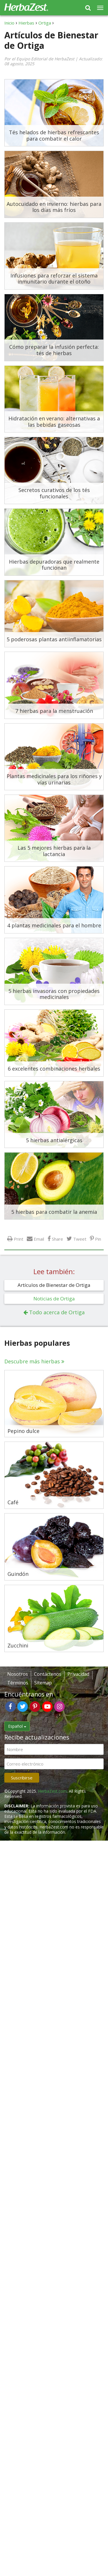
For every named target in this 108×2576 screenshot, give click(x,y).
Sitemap (43, 1683)
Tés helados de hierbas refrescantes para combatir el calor (54, 135)
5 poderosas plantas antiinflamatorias (54, 639)
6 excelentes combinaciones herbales (54, 1068)
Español (17, 1726)
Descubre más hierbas (32, 1361)
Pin (98, 1239)
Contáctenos (47, 1674)
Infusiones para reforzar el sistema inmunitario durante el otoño (54, 278)
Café (12, 1502)
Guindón (18, 1574)
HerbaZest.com (52, 1791)
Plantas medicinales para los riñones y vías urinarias (54, 779)
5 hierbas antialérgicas (54, 1140)
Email (39, 1239)
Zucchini (17, 1646)
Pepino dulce (23, 1431)
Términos (17, 1683)
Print (18, 1239)
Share (57, 1239)
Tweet (79, 1239)
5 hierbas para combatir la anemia (54, 1211)
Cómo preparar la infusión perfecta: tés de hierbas (54, 350)
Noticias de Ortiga (54, 1298)
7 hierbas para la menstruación (54, 710)
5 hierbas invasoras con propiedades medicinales (54, 994)
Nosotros (17, 1674)
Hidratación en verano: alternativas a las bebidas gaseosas (54, 421)
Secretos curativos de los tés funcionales (54, 493)
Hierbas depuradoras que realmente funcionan (54, 564)
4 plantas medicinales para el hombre (54, 925)
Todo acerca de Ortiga (57, 1312)
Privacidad (78, 1674)
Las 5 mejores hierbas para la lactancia (54, 851)
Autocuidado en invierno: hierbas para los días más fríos (54, 207)
